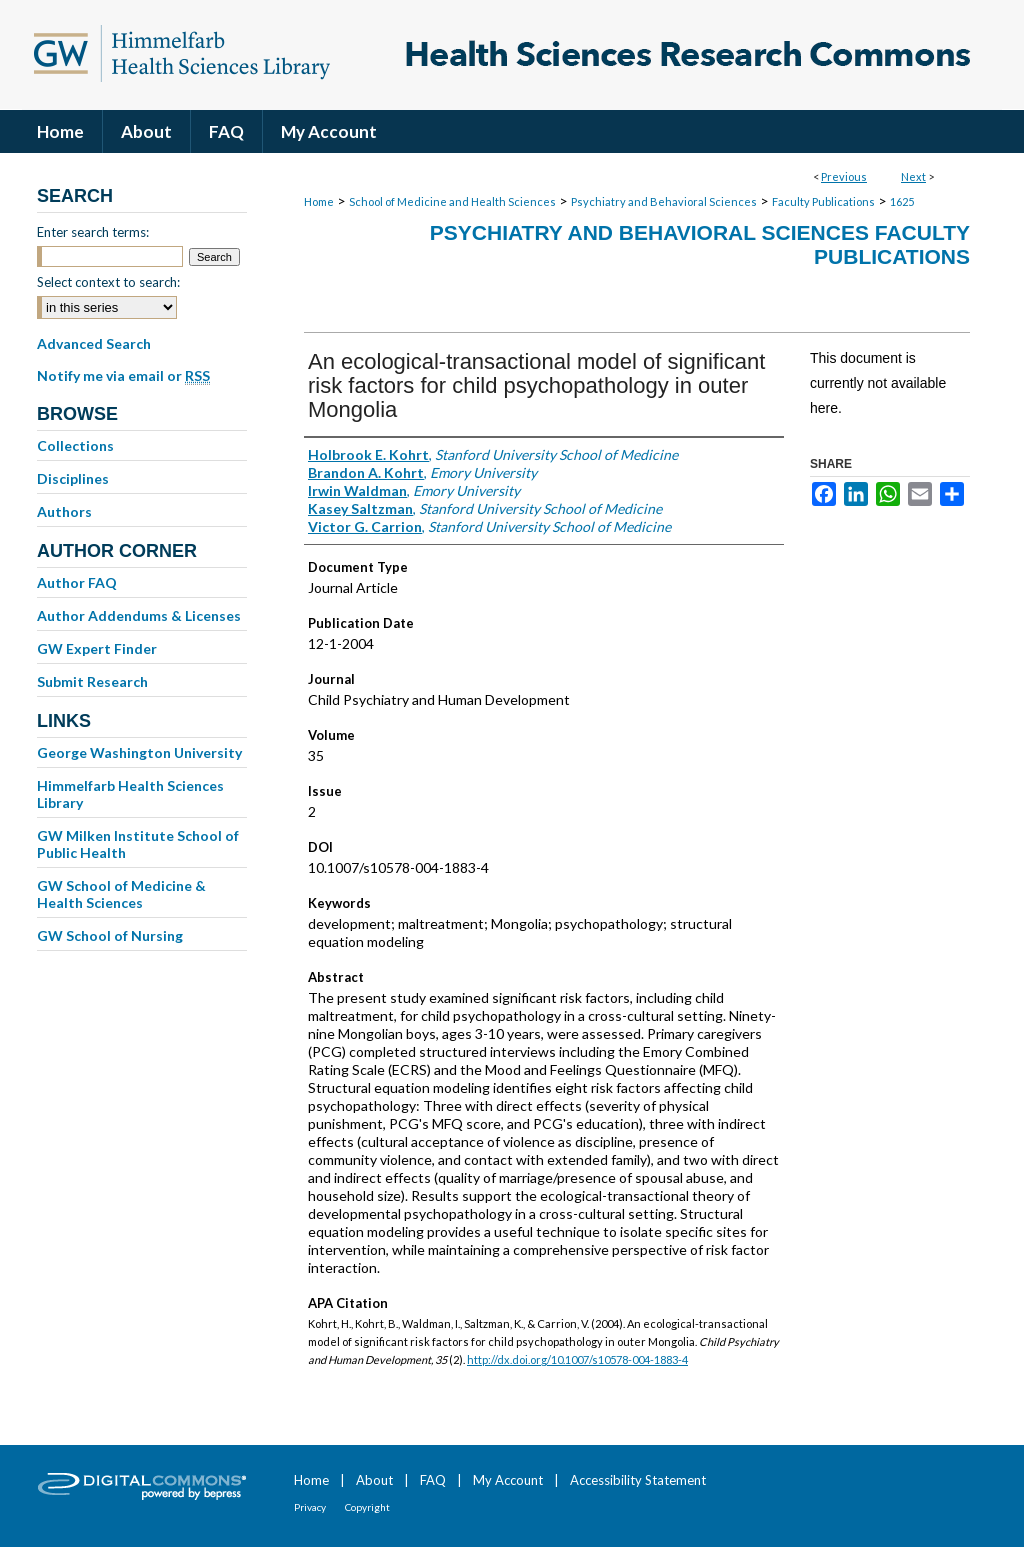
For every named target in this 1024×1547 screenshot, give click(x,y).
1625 (902, 201)
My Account (508, 1480)
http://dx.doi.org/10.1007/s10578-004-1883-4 (577, 1359)
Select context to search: (108, 282)
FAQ (433, 1480)
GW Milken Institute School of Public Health (138, 844)
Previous (844, 176)
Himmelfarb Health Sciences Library (130, 794)
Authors (64, 511)
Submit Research (92, 681)
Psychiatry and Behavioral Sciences (664, 201)
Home (319, 201)
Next (913, 176)
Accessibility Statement (638, 1480)
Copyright (367, 1507)
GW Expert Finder (97, 648)
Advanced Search (94, 343)
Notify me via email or (123, 376)
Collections (75, 445)
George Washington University (139, 752)
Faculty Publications (823, 201)
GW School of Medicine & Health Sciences (121, 894)
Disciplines (73, 478)
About (374, 1480)
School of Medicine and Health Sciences (452, 201)
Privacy (310, 1507)
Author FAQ (77, 582)
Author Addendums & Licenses (139, 615)
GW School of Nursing (110, 935)
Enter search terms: (93, 232)
